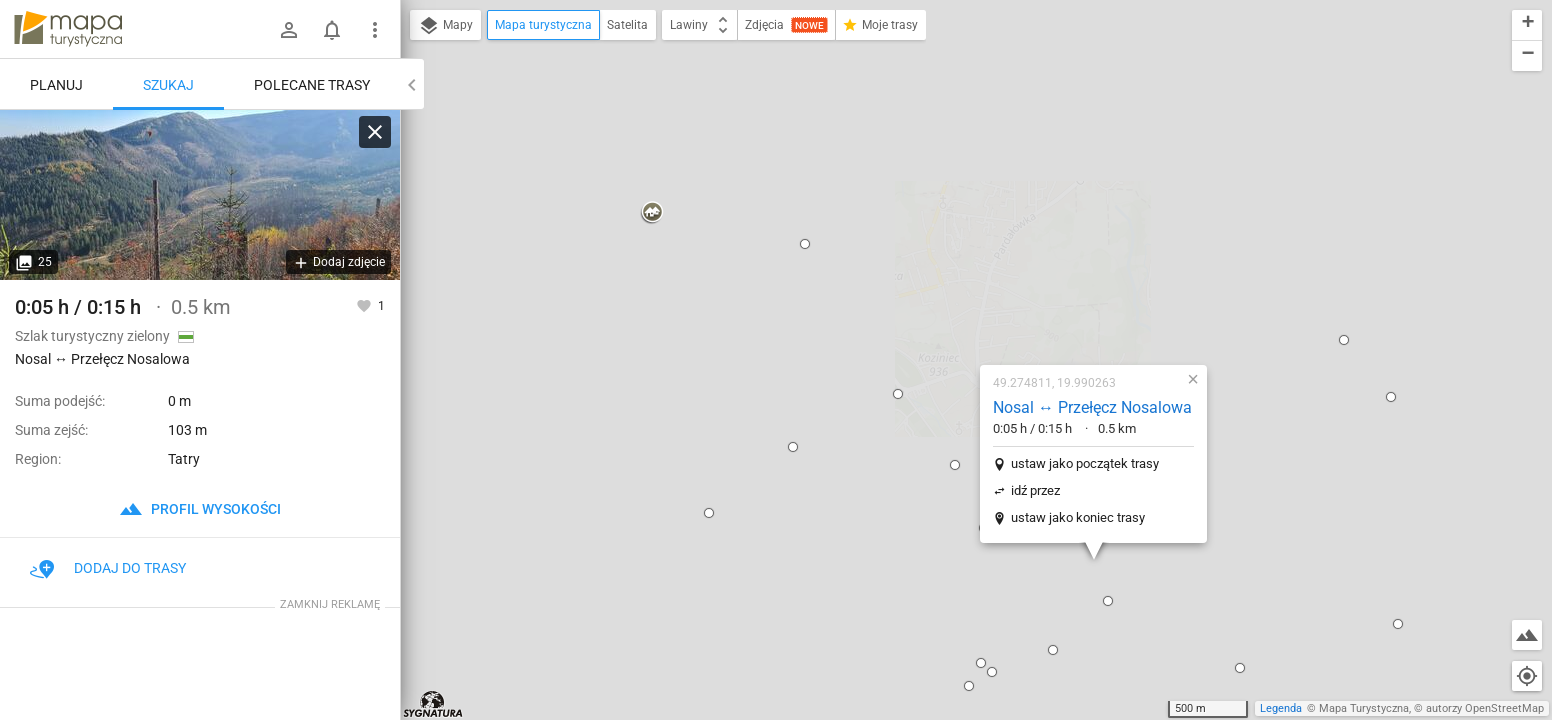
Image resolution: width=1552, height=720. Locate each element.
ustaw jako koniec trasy (960, 309)
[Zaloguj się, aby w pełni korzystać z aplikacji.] (365, 305)
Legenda (1281, 708)
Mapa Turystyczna (1364, 708)
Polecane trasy (312, 85)
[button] (424, 409)
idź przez (917, 282)
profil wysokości (200, 509)
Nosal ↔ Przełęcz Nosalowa (974, 199)
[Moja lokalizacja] (1527, 676)
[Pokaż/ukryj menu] (375, 30)
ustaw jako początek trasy (967, 255)
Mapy (445, 26)
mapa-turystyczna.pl (68, 29)
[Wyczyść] (375, 132)
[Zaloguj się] (289, 30)
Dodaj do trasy (108, 568)
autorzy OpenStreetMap (1485, 708)
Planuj (56, 85)
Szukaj (168, 85)
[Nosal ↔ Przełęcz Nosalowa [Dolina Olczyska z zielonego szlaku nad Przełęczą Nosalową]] (200, 195)
